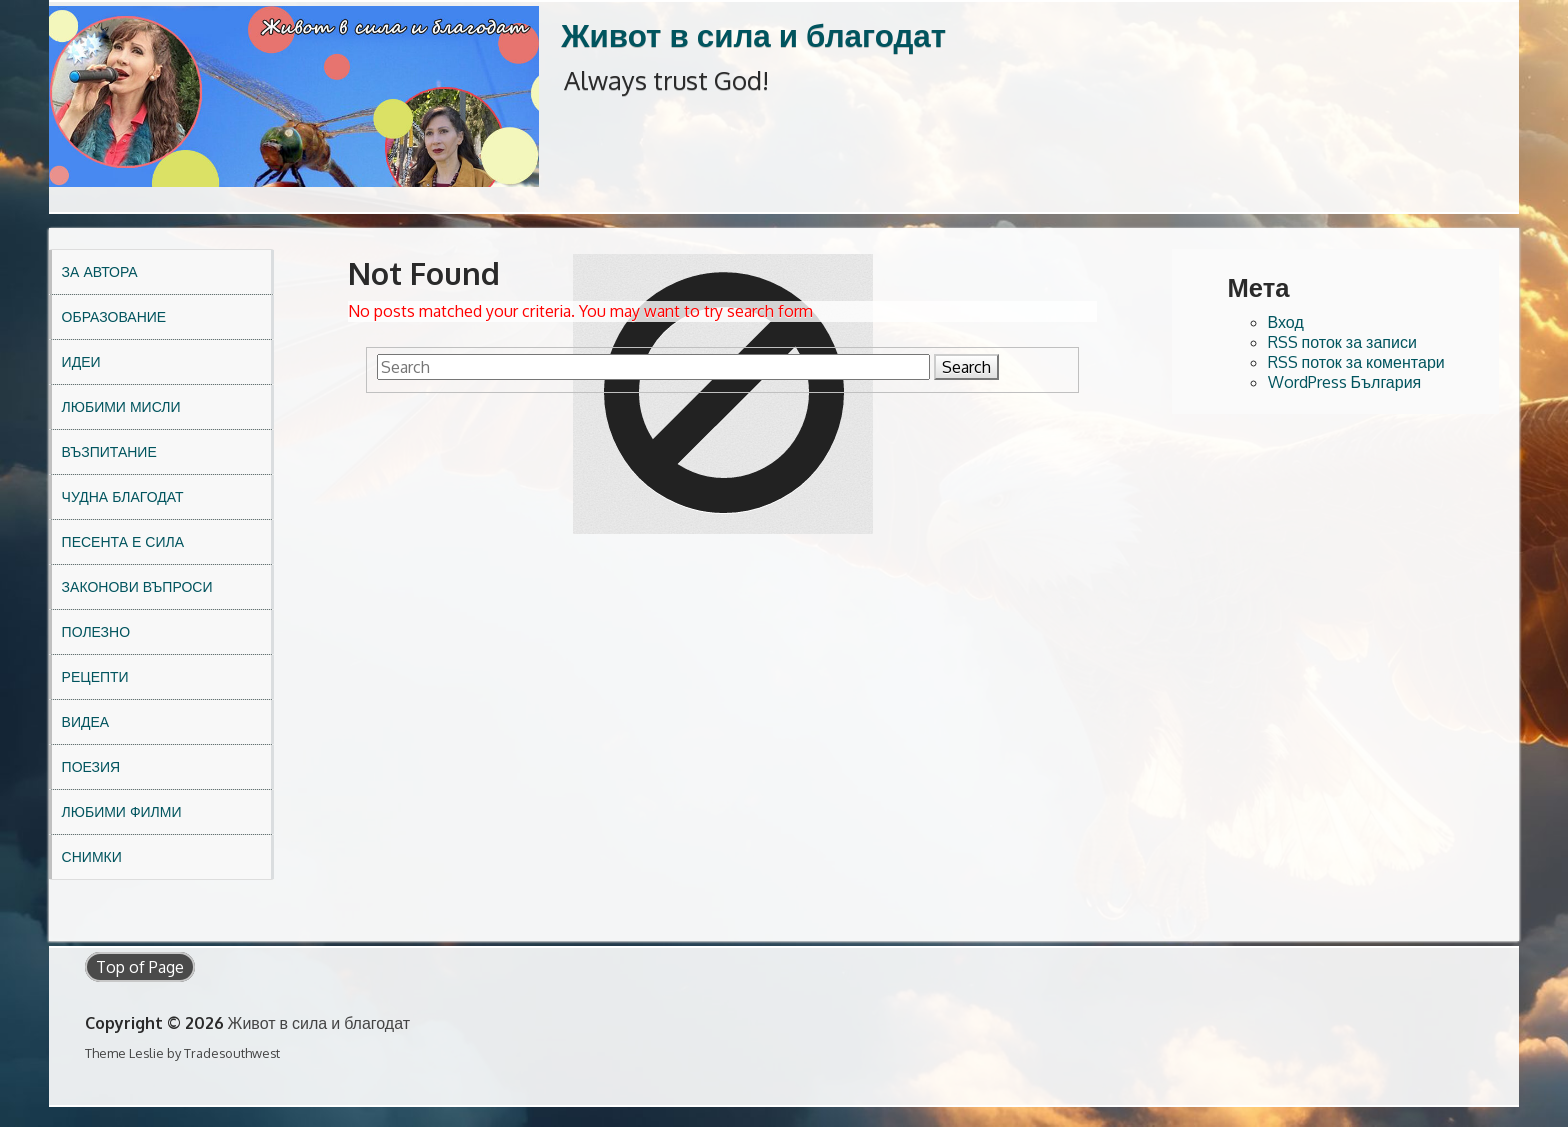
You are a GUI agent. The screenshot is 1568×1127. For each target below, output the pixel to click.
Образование (114, 316)
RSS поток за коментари (1356, 362)
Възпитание (109, 451)
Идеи (81, 361)
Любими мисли (121, 406)
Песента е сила (123, 541)
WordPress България (1345, 382)
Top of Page (140, 967)
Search (966, 367)
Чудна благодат (123, 496)
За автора (100, 271)
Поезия (91, 766)
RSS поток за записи (1342, 342)
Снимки (92, 856)
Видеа (86, 721)
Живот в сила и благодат (753, 34)
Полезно (96, 631)
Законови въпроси (137, 586)
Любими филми (122, 811)
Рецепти (95, 676)
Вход (1286, 322)
